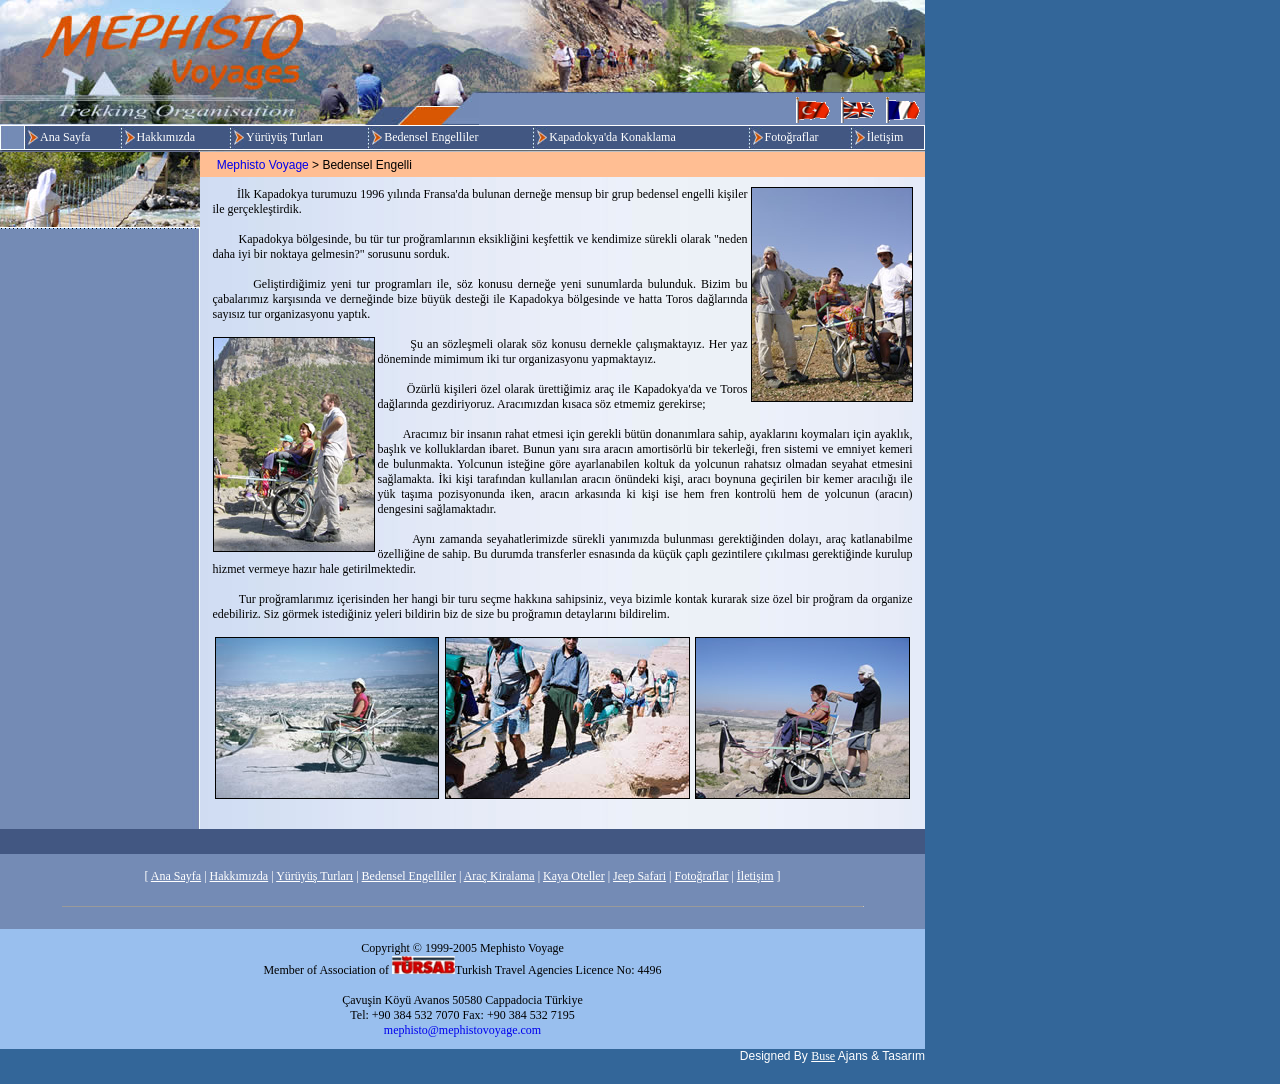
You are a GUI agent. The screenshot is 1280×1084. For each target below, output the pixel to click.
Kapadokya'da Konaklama (612, 137)
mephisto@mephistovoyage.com (462, 1030)
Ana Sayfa (65, 137)
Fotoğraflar (792, 137)
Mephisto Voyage (263, 165)
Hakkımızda (166, 137)
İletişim (885, 137)
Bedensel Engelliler (431, 137)
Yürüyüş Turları (284, 137)
